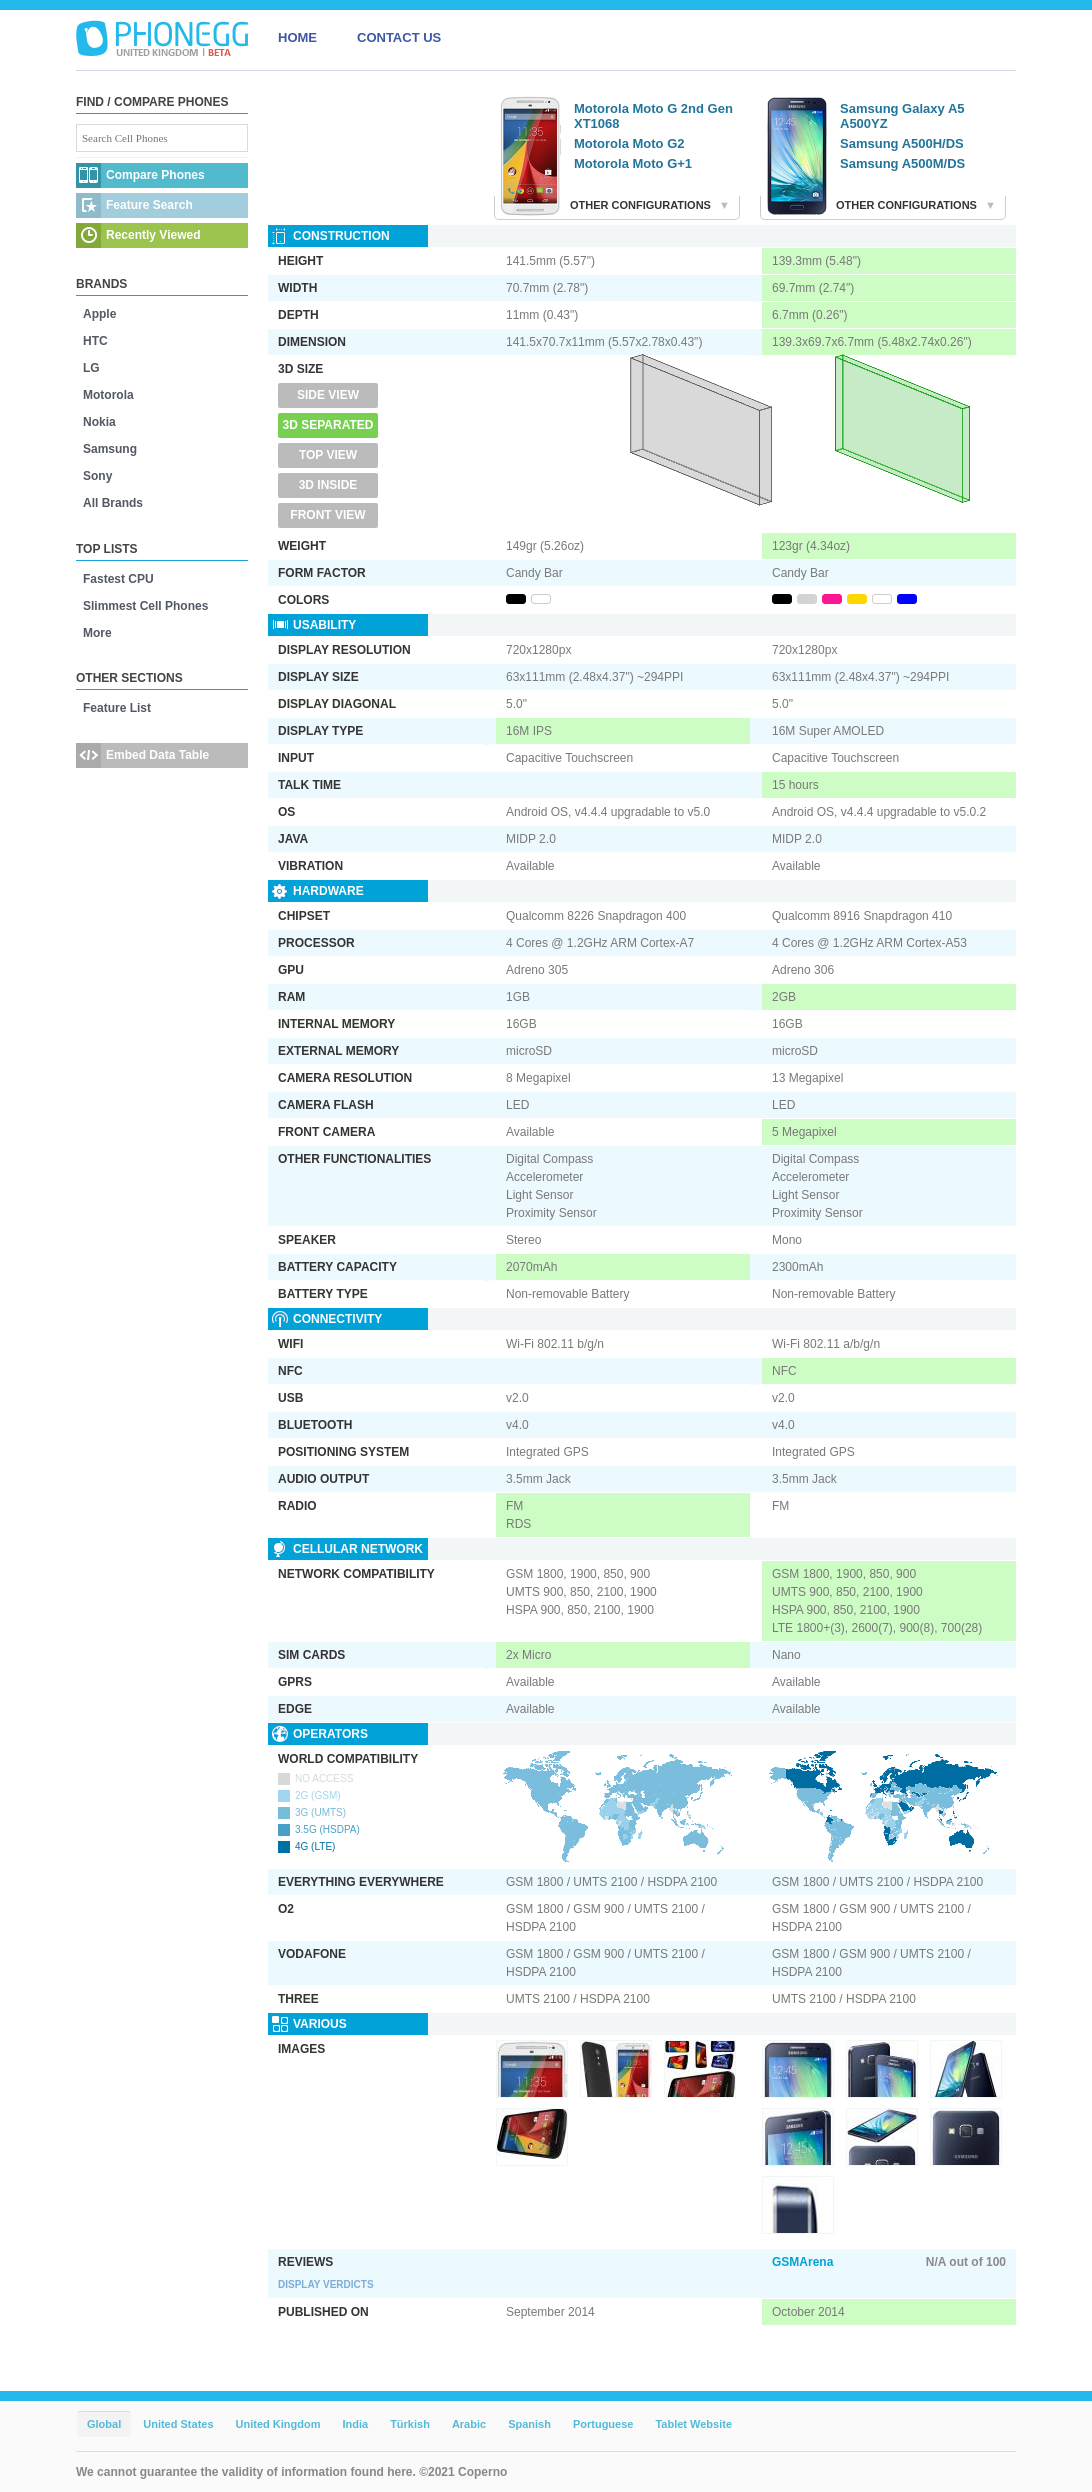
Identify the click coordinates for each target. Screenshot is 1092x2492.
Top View (328, 455)
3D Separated (328, 425)
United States (178, 2424)
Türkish (410, 2424)
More (97, 633)
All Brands (113, 503)
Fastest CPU (118, 579)
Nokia (99, 422)
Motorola (108, 395)
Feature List (117, 708)
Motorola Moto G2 (629, 143)
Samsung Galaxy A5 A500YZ (902, 116)
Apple (99, 314)
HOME (297, 37)
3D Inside (328, 485)
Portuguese (603, 2424)
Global (104, 2424)
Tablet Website (693, 2424)
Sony (97, 476)
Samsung (110, 449)
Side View (328, 395)
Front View (327, 515)
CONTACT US (399, 37)
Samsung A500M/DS (902, 163)
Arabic (469, 2424)
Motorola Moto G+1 (633, 163)
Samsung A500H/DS (902, 143)
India (355, 2424)
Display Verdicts (326, 2284)
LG (91, 368)
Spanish (529, 2424)
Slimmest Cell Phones (145, 606)
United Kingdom (278, 2424)
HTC (95, 341)
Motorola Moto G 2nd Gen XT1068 (653, 116)
